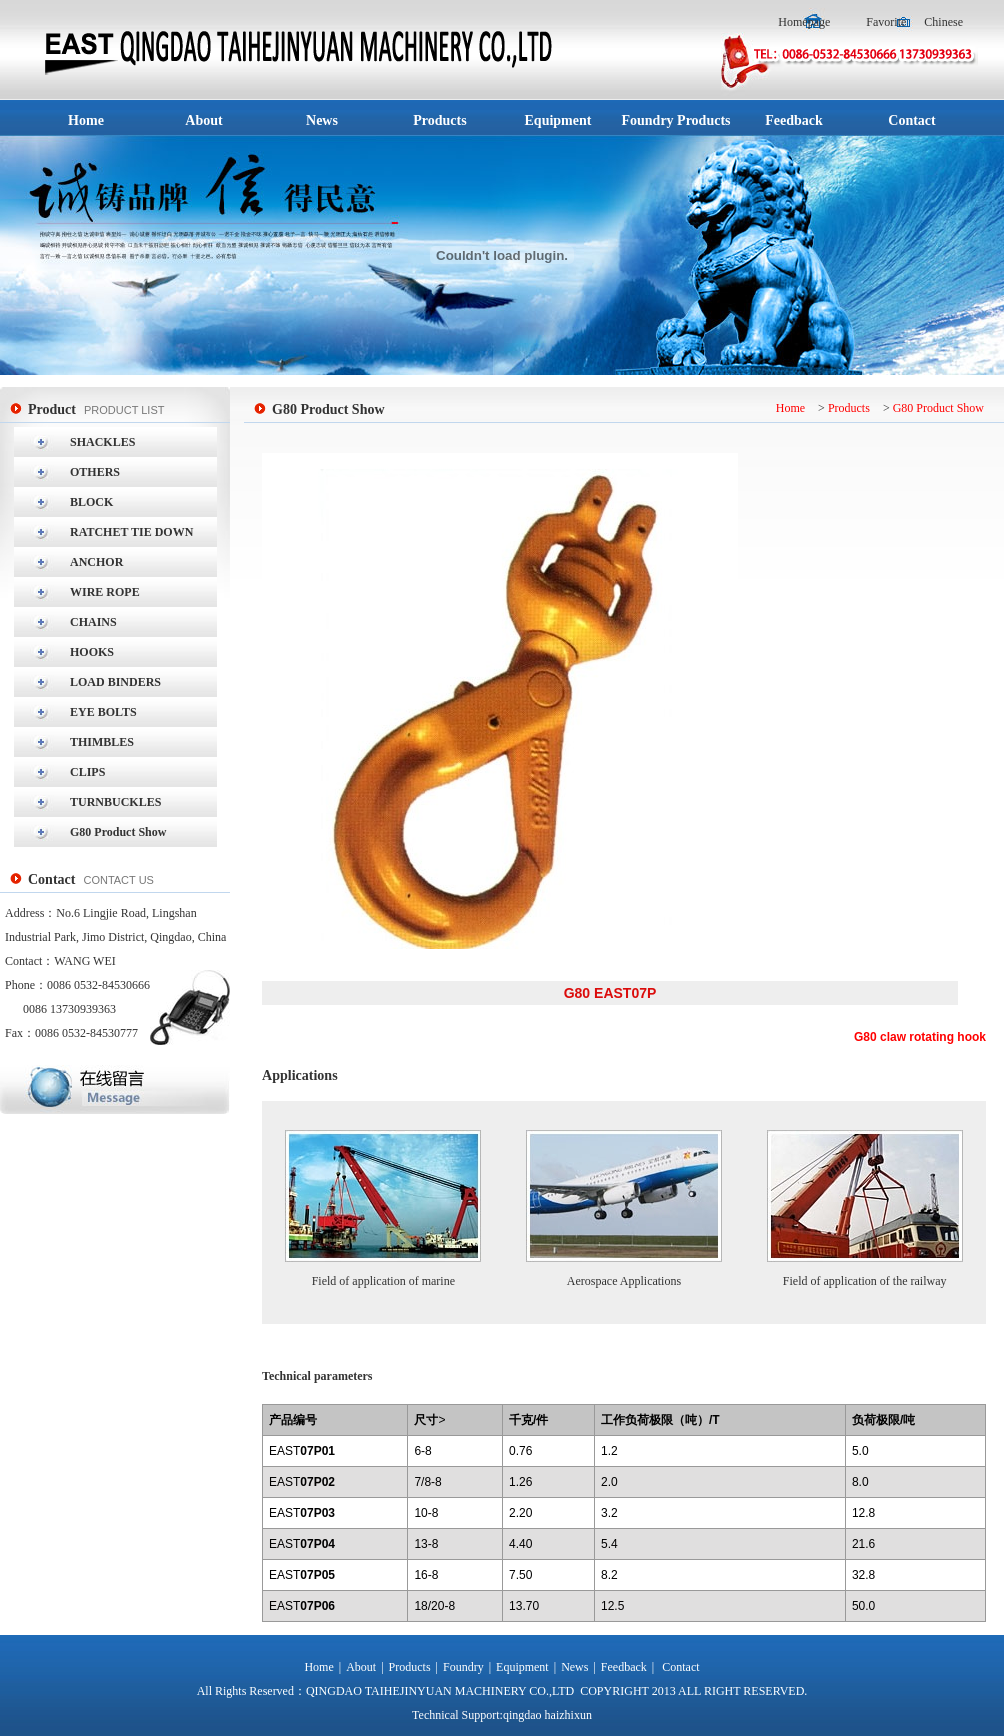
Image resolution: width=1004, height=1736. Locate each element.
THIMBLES (102, 742)
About (361, 1667)
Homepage (805, 22)
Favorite (886, 22)
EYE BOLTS (103, 712)
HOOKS (92, 652)
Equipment (522, 1667)
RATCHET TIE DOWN (131, 532)
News (574, 1667)
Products (849, 408)
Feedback (624, 1667)
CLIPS (87, 772)
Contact (680, 1667)
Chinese (943, 22)
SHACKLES (102, 442)
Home (790, 408)
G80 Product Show (938, 408)
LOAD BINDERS (115, 682)
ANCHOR (96, 562)
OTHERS (95, 472)
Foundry (463, 1667)
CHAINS (93, 622)
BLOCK (91, 502)
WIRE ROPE (105, 592)
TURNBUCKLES (115, 802)
